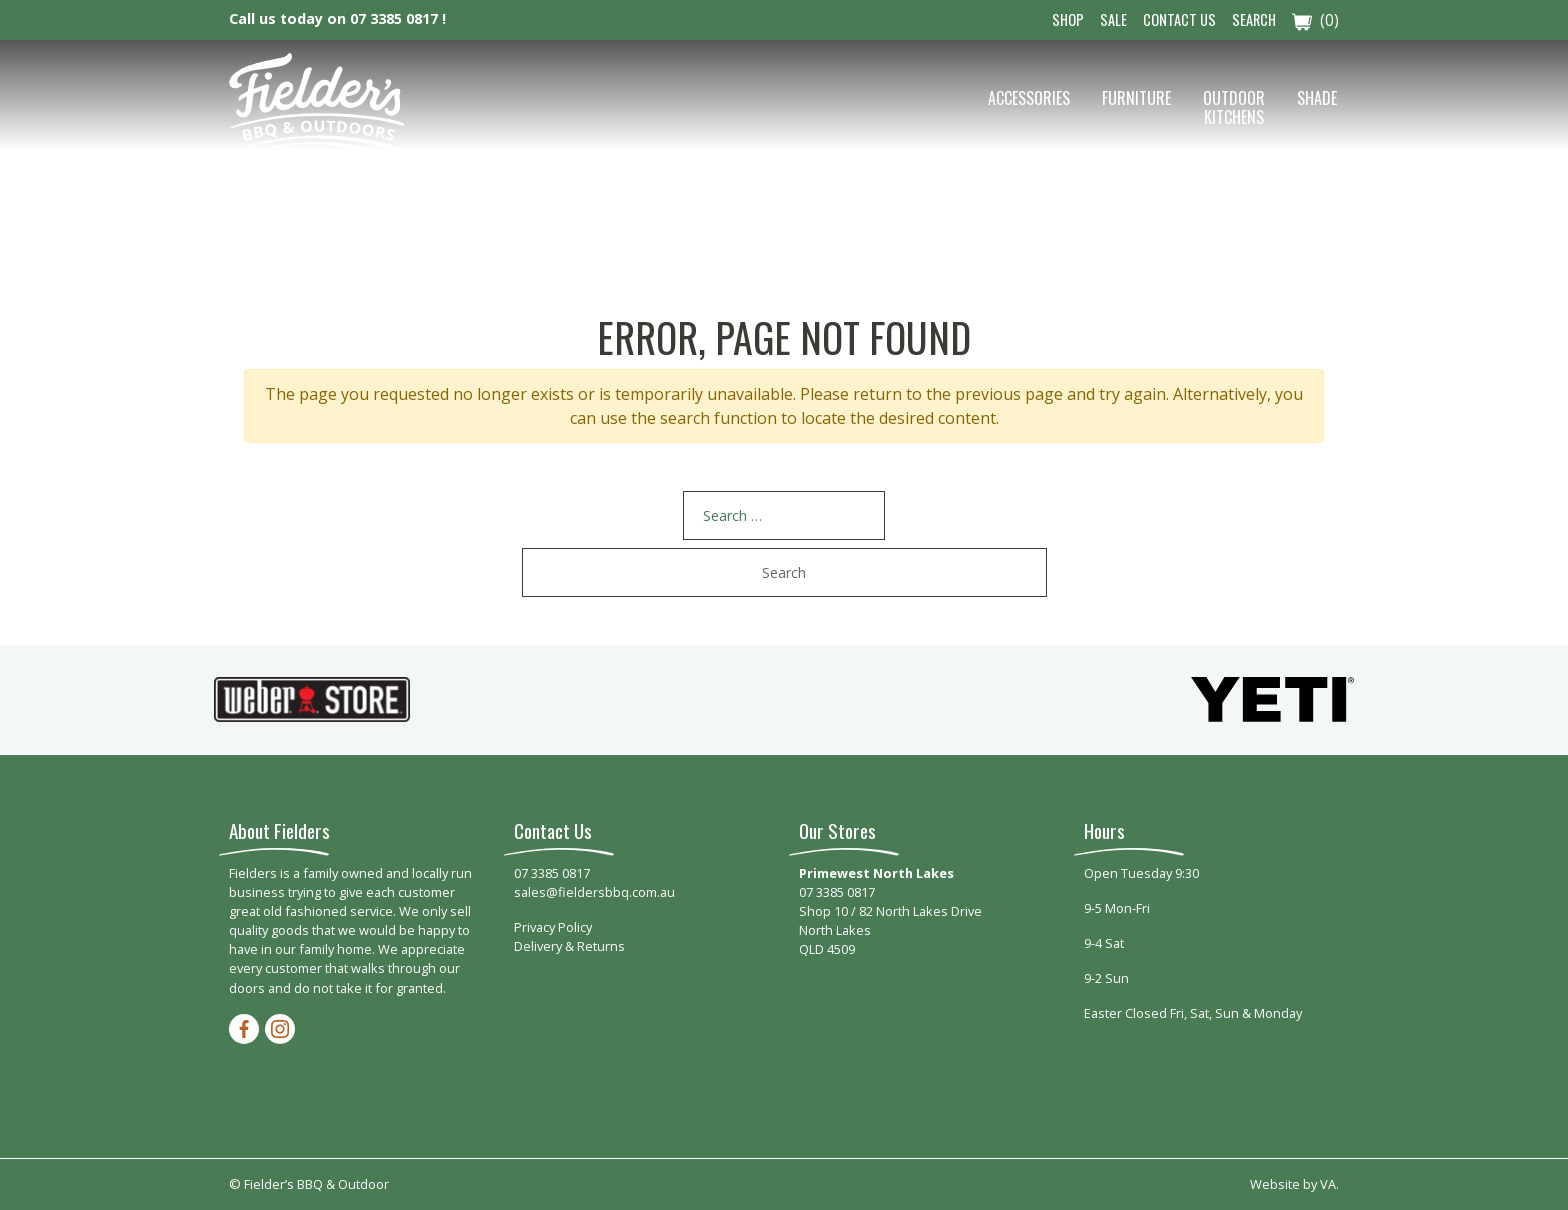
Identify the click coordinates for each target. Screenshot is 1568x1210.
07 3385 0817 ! (398, 18)
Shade (1317, 98)
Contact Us (1179, 19)
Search (1254, 19)
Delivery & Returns (569, 946)
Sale (1113, 19)
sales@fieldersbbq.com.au (594, 892)
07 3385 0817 (552, 873)
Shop (1068, 19)
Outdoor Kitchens (1234, 107)
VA (1328, 1184)
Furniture (1136, 98)
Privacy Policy (553, 927)
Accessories (1029, 98)
